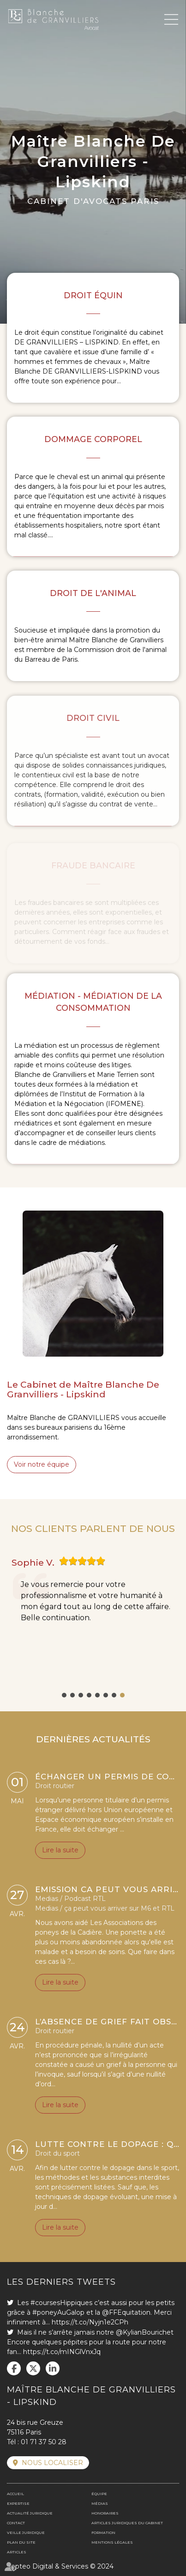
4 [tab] (89, 1695)
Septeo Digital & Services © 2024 (60, 2566)
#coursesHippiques (61, 2303)
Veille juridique (26, 2532)
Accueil (15, 2493)
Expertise (18, 2503)
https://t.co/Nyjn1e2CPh (90, 2322)
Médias (99, 2503)
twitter (33, 2368)
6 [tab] (105, 1695)
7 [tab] (114, 1695)
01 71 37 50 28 (43, 2442)
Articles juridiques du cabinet (127, 2523)
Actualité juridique (30, 2513)
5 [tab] (97, 1695)
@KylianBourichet (145, 2332)
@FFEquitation (126, 2312)
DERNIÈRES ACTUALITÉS (93, 1739)
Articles (16, 2552)
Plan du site (21, 2542)
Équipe (99, 2493)
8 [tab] (122, 1695)
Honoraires (105, 2513)
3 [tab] (80, 1695)
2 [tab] (72, 1695)
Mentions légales (112, 2542)
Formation (103, 2532)
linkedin (53, 2368)
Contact (16, 2523)
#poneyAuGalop (58, 2312)
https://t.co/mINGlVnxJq (62, 2352)
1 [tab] (64, 1695)
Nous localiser (52, 2463)
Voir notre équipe (41, 1464)
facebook (14, 2368)
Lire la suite (60, 1853)
